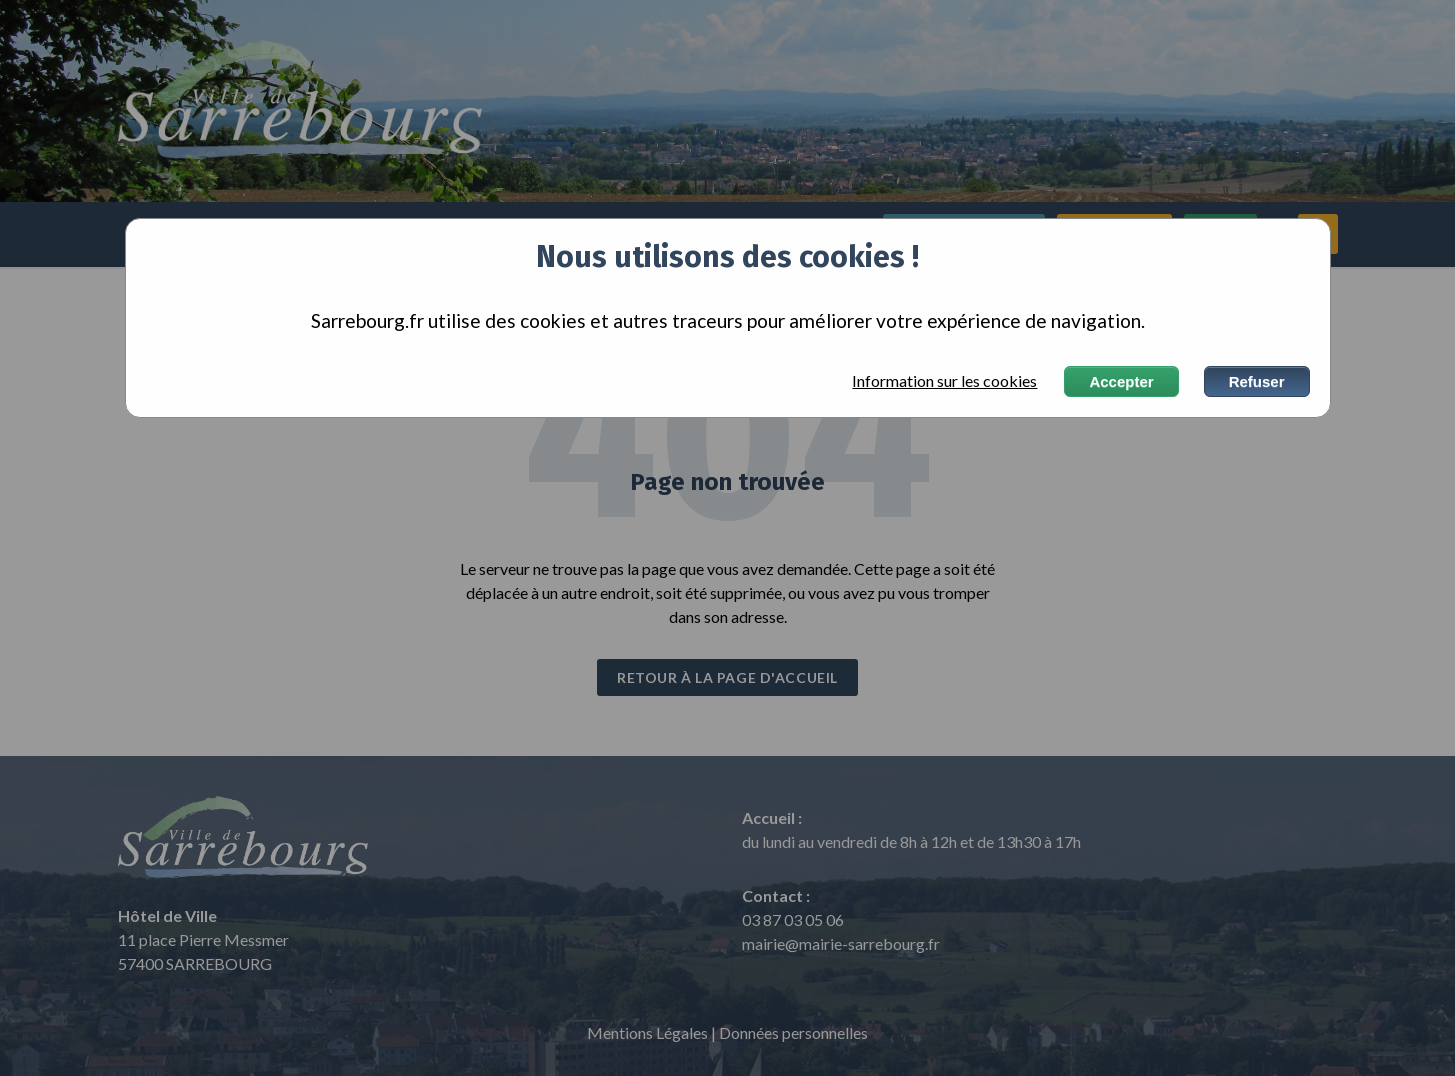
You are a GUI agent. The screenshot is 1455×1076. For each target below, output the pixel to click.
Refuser (1257, 381)
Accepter (1121, 381)
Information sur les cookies (944, 381)
